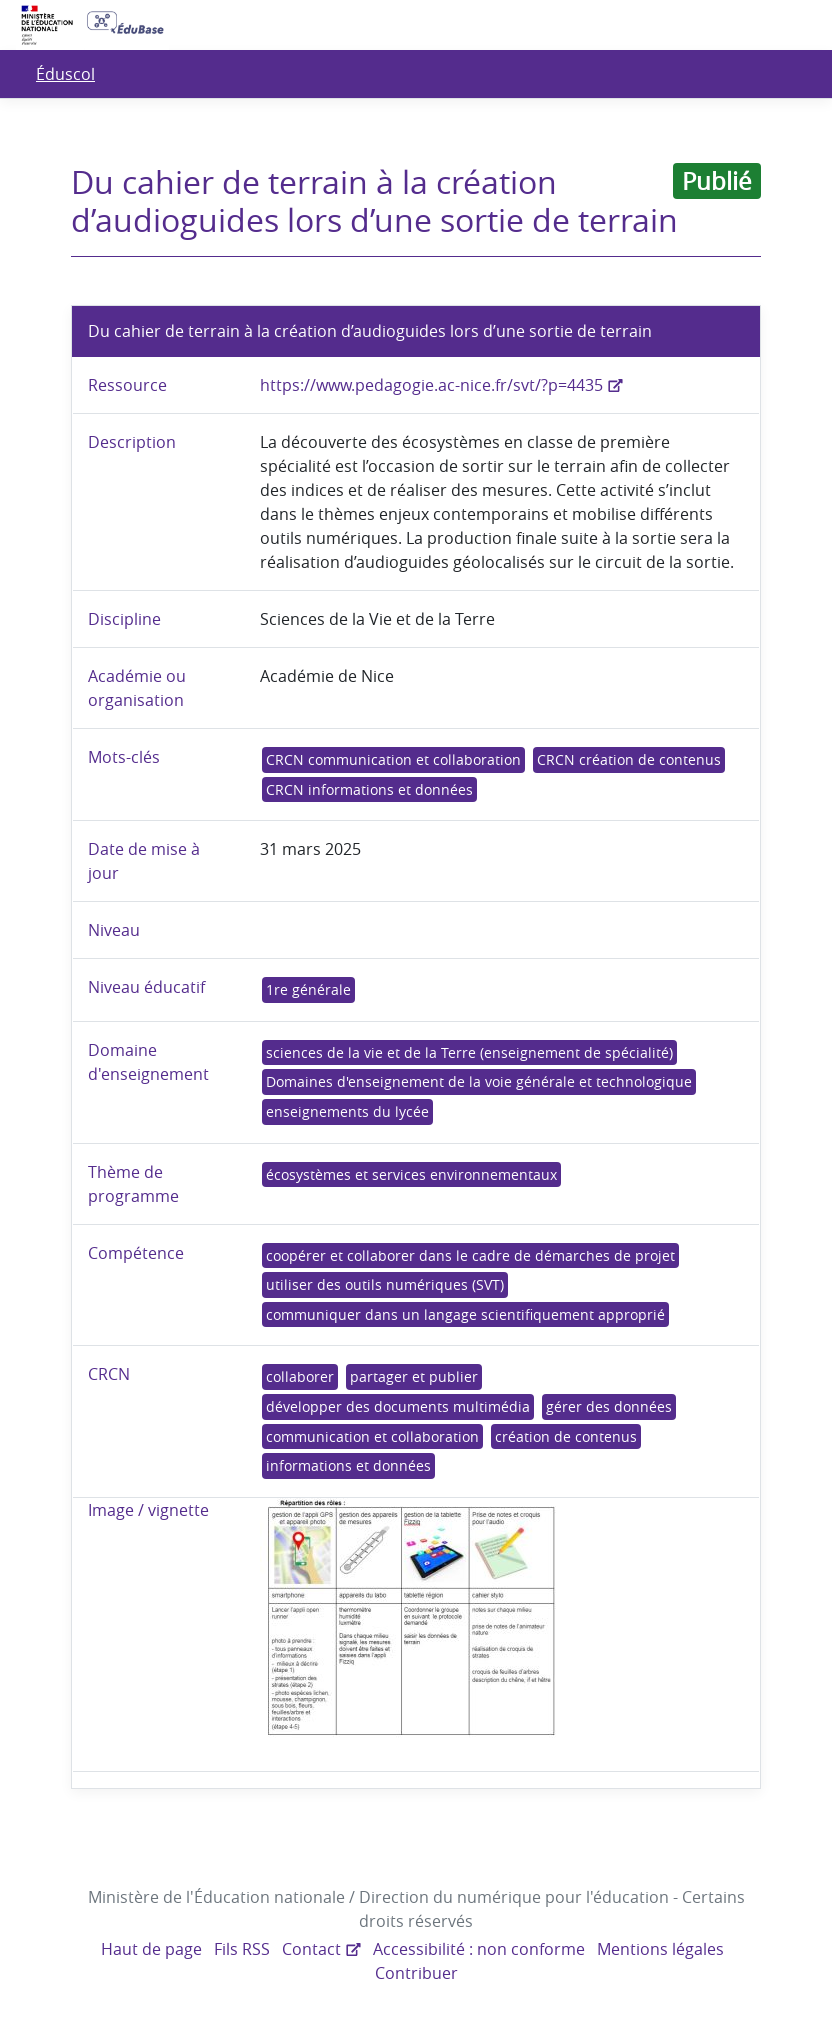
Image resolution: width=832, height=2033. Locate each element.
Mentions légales (656, 1949)
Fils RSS (244, 1949)
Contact (312, 1949)
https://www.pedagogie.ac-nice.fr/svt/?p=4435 (430, 385)
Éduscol (64, 74)
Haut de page (154, 1949)
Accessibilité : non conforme (477, 1949)
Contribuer (416, 1973)
